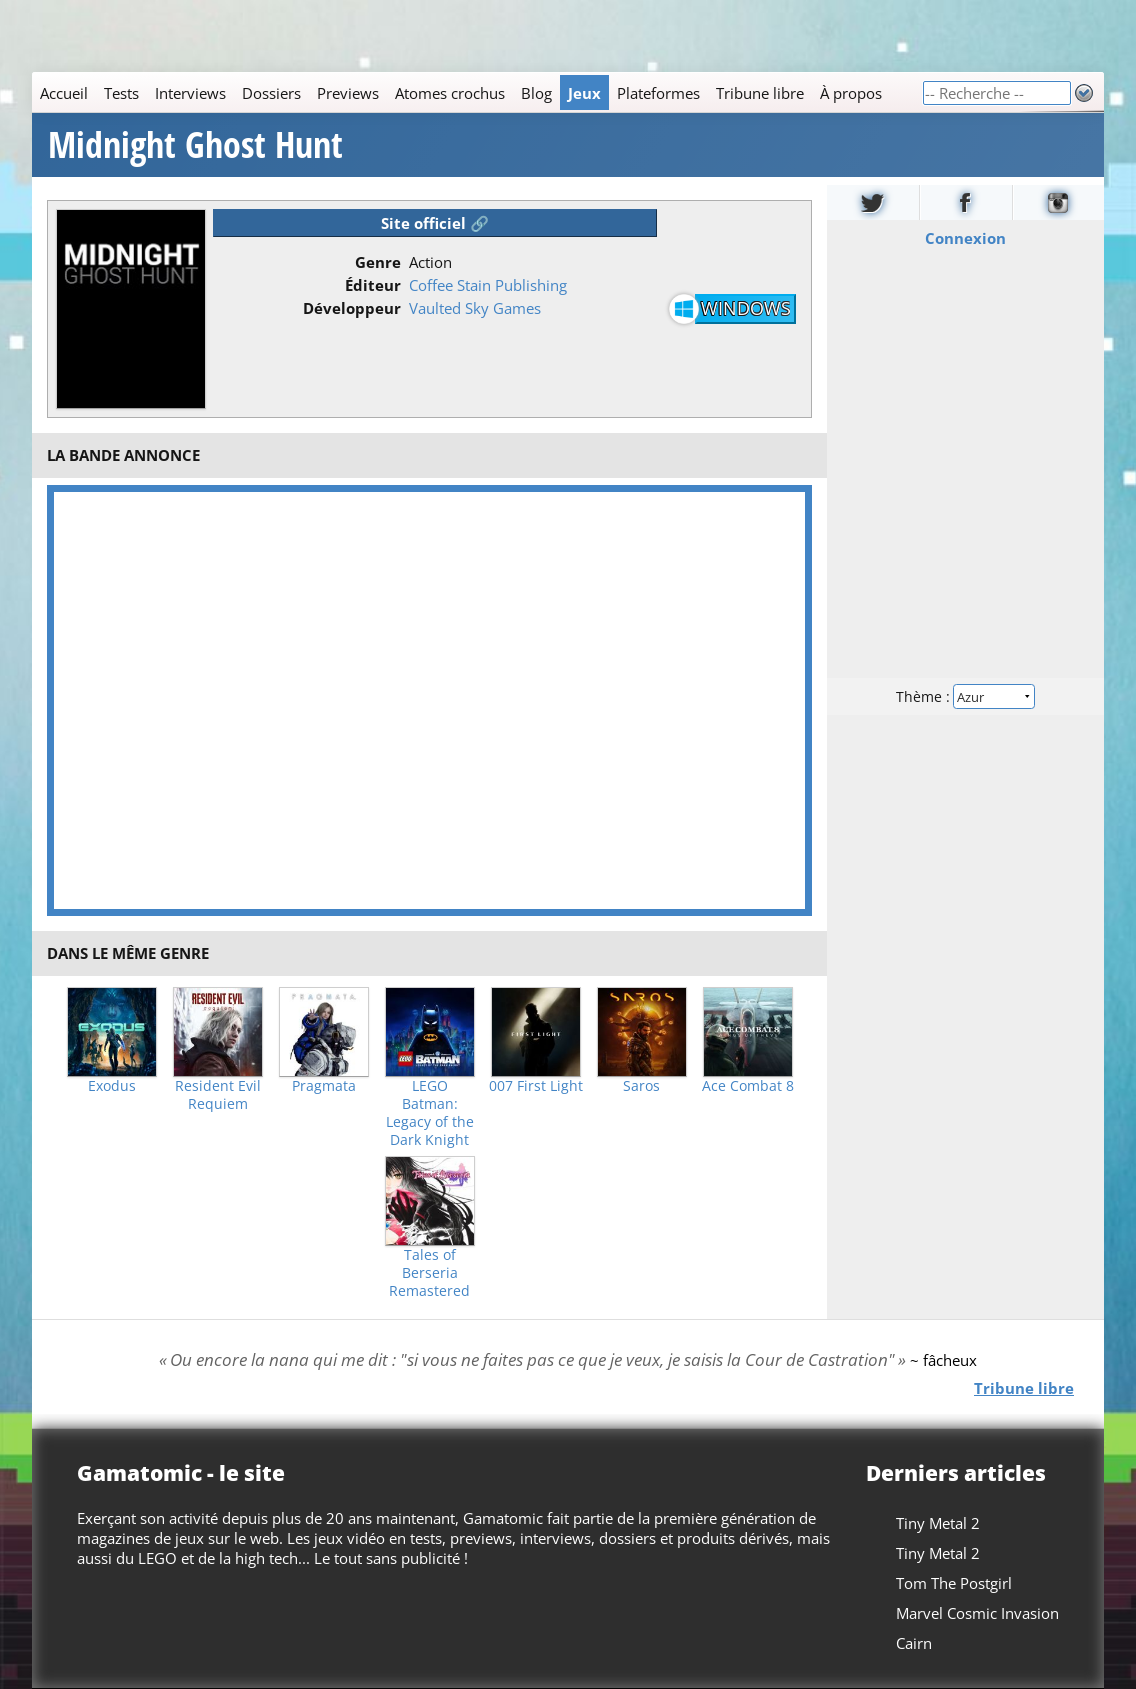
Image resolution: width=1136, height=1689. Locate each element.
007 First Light (536, 1086)
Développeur (352, 308)
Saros (641, 1086)
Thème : (966, 696)
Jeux (584, 93)
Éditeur (373, 285)
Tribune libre (760, 93)
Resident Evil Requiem (218, 1095)
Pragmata (324, 1086)
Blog (536, 93)
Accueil (64, 93)
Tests (121, 93)
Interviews (190, 93)
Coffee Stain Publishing (488, 285)
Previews (348, 93)
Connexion (965, 238)
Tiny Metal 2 (938, 1523)
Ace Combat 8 (748, 1086)
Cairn (914, 1643)
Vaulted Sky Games (475, 308)
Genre (378, 262)
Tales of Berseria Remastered (429, 1273)
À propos (851, 93)
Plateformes (658, 93)
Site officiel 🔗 (435, 223)
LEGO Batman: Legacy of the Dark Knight (430, 1113)
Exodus (112, 1086)
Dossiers (271, 93)
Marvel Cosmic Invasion (977, 1613)
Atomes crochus (450, 93)
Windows (746, 308)
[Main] (477, 92)
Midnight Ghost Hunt (195, 145)
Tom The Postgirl (954, 1583)
